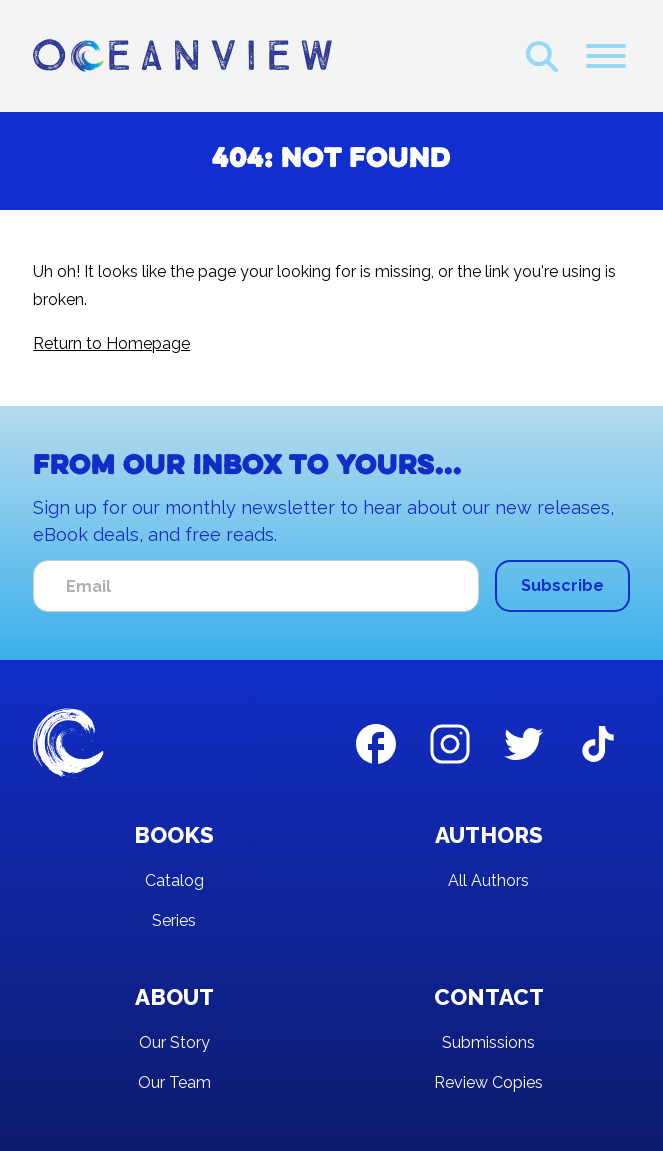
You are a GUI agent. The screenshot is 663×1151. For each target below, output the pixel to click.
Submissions (488, 1042)
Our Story (174, 1042)
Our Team (174, 1082)
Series (174, 920)
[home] (182, 56)
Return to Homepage (111, 343)
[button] (606, 56)
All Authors (488, 880)
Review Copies (488, 1082)
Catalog (174, 880)
